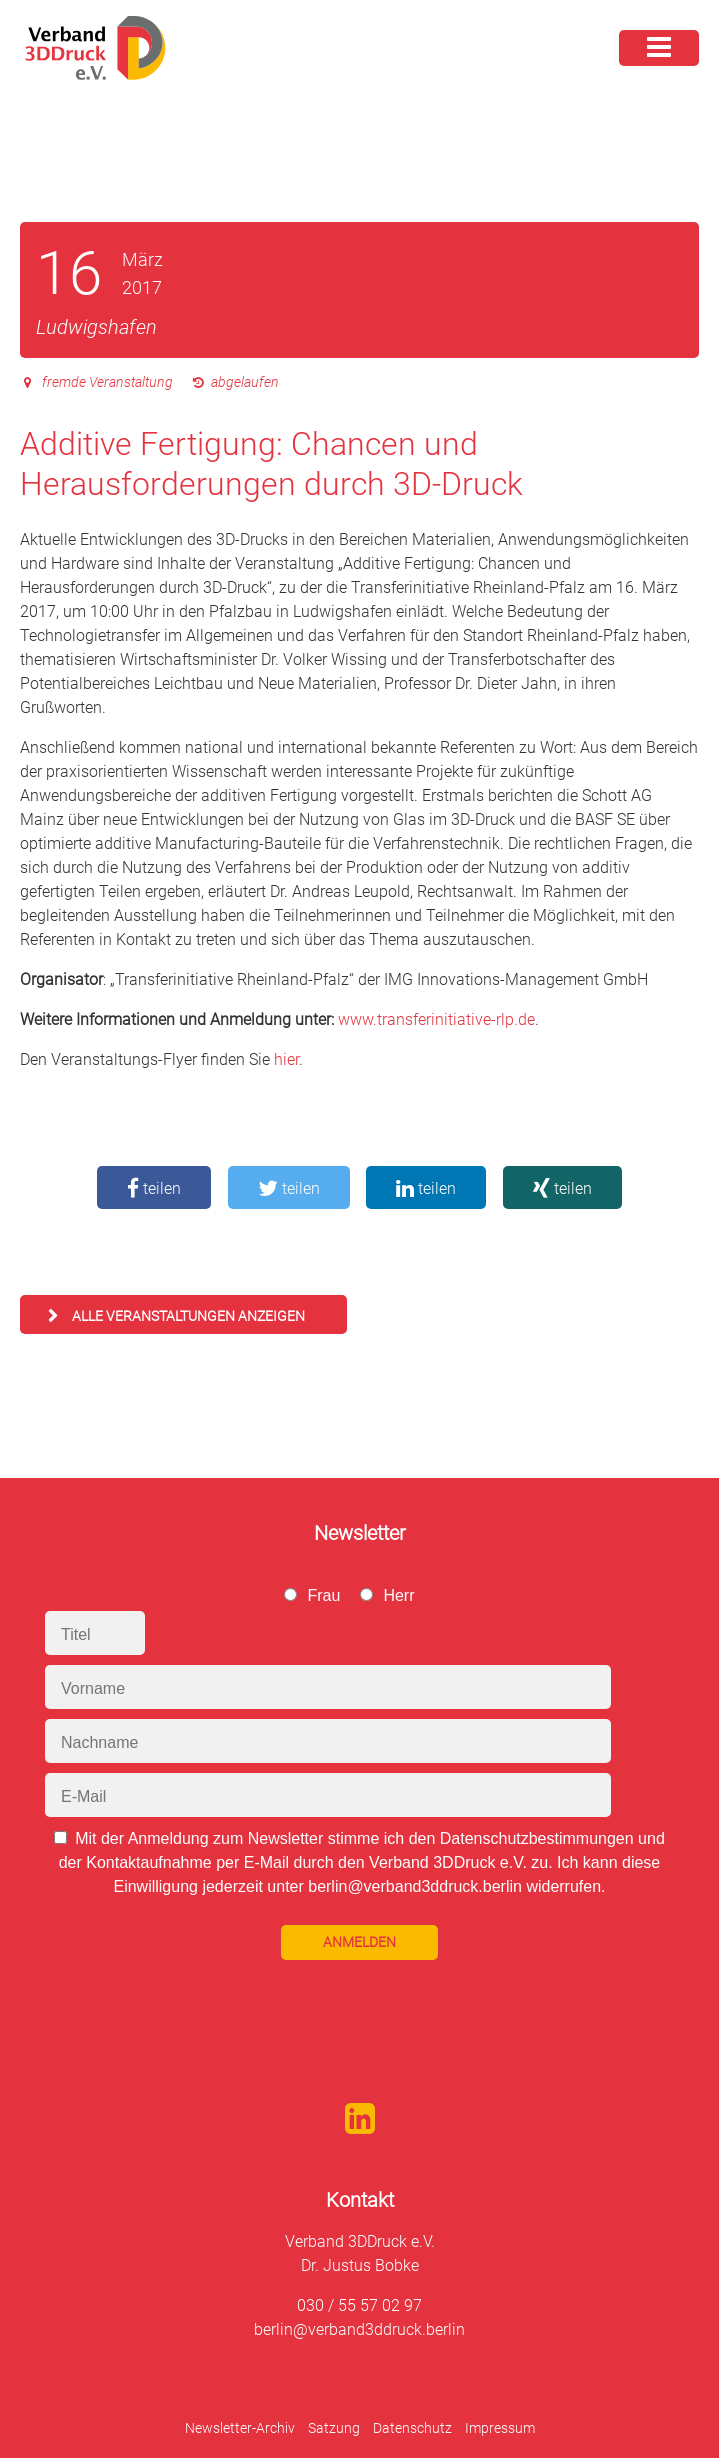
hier (286, 1059)
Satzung (334, 2428)
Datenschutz (412, 2428)
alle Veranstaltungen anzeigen (188, 1316)
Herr (398, 1595)
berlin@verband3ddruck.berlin (359, 2329)
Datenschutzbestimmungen (537, 1838)
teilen (154, 1188)
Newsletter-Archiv (240, 2428)
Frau (323, 1595)
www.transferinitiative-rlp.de (436, 1019)
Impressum (500, 2428)
